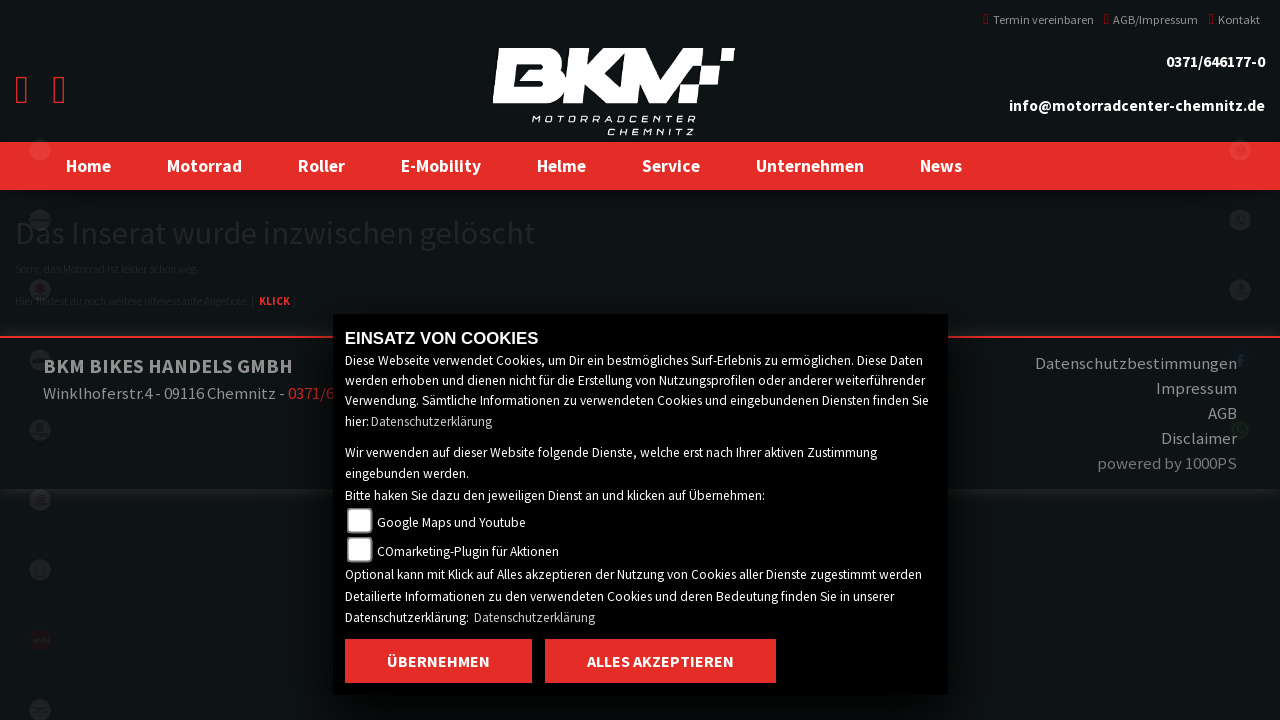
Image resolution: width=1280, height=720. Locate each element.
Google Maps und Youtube (451, 522)
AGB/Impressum (1151, 19)
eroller (40, 150)
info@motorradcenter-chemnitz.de (1137, 105)
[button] (204, 166)
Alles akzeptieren (660, 661)
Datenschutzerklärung (431, 421)
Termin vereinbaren (1038, 19)
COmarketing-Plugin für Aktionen (468, 551)
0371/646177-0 (1215, 61)
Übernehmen (438, 661)
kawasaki (40, 220)
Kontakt (1234, 19)
